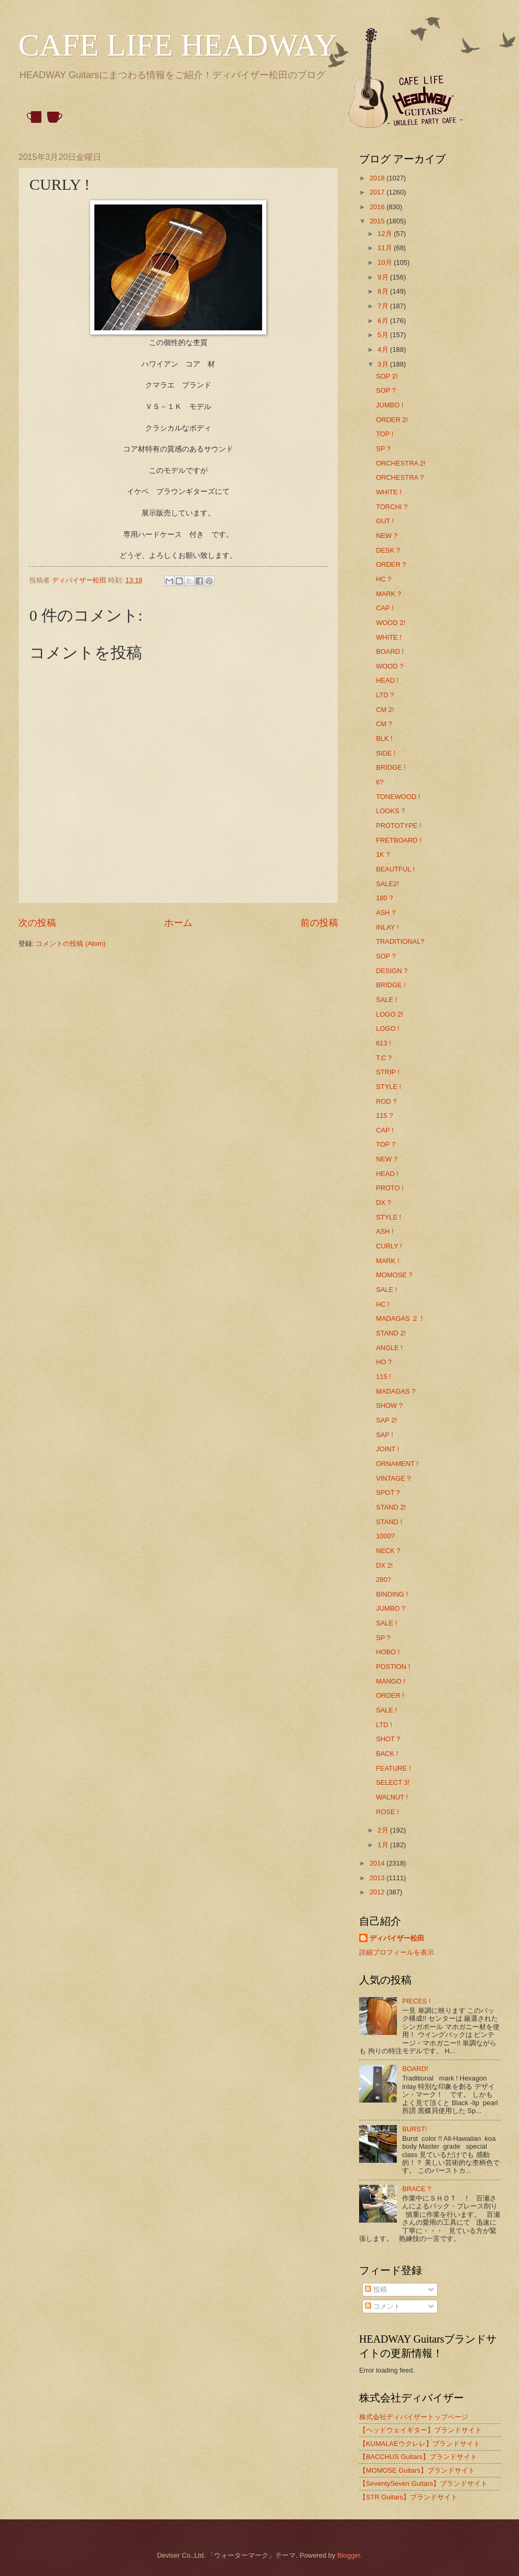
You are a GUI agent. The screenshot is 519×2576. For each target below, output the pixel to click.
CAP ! (384, 608)
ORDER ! (390, 1695)
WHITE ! (389, 492)
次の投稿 (37, 923)
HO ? (384, 1362)
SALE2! (387, 884)
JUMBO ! (389, 405)
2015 (378, 221)
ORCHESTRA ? (400, 477)
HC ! (383, 1304)
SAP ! (384, 1435)
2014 (378, 1863)
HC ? (383, 579)
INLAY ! (387, 927)
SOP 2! (386, 376)
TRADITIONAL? (400, 941)
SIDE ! (385, 753)
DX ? (383, 1202)
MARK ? (388, 594)
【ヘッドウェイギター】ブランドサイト (420, 2430)
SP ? (383, 448)
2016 (378, 207)
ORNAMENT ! (397, 1464)
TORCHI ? (391, 507)
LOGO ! (387, 1028)
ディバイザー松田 (397, 1938)
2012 (378, 1892)
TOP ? (385, 1144)
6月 (383, 321)
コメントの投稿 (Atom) (70, 943)
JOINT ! (387, 1449)
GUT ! (385, 521)
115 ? (384, 1115)
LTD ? (385, 695)
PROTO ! (390, 1188)
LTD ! (384, 1725)
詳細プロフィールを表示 (396, 1952)
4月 (383, 349)
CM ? (384, 724)
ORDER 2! (392, 420)
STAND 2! (391, 1333)
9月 (383, 277)
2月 (383, 1830)
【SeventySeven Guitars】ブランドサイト (423, 2483)
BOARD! (415, 2069)
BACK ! (387, 1754)
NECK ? (388, 1551)
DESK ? (388, 550)
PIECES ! (416, 2001)
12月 (385, 234)
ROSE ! (387, 1812)
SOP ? (386, 390)
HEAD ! (387, 680)
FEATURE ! (393, 1768)
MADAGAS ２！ (400, 1318)
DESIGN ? (391, 971)
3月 (383, 364)
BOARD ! (390, 651)
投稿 (376, 2289)
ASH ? (385, 913)
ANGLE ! (389, 1348)
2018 (378, 178)
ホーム (178, 923)
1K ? (383, 854)
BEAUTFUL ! (395, 869)
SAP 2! (386, 1420)
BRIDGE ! (391, 767)
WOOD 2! (390, 623)
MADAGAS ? (395, 1391)
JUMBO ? (390, 1608)
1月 (383, 1845)
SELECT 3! (392, 1782)
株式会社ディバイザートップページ (413, 2417)
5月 (383, 335)
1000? (385, 1536)
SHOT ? (388, 1739)
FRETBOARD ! (398, 840)
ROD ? (386, 1101)
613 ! (383, 1043)
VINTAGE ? (393, 1478)
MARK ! (387, 1261)
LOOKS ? (390, 811)
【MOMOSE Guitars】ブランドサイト (417, 2470)
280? (383, 1579)
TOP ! (384, 434)
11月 (385, 248)
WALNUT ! (392, 1797)
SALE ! (386, 1000)
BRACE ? (416, 2189)
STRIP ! (387, 1072)
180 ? (384, 898)
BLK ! (384, 738)
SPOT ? (388, 1492)
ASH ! (385, 1231)
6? (379, 782)
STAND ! (389, 1522)
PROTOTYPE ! (398, 825)
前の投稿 (319, 923)
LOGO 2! (389, 1014)
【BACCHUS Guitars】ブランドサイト (418, 2457)
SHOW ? (389, 1405)
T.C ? (384, 1058)
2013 (378, 1878)
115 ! (383, 1377)
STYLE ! (388, 1087)
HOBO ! (387, 1652)
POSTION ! (393, 1666)
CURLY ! (389, 1246)
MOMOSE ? (394, 1275)
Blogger (348, 2555)
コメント (383, 2306)
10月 (385, 262)
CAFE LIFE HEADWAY (177, 45)
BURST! (414, 2129)
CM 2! (385, 710)
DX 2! (384, 1565)
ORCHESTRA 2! (400, 463)
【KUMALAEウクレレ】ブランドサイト (419, 2444)
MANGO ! (390, 1681)
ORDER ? (391, 564)
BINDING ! (392, 1594)
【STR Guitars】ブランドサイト (408, 2497)
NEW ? (386, 536)
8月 (383, 291)
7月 (383, 306)
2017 (378, 192)
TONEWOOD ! (398, 797)
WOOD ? (389, 666)
